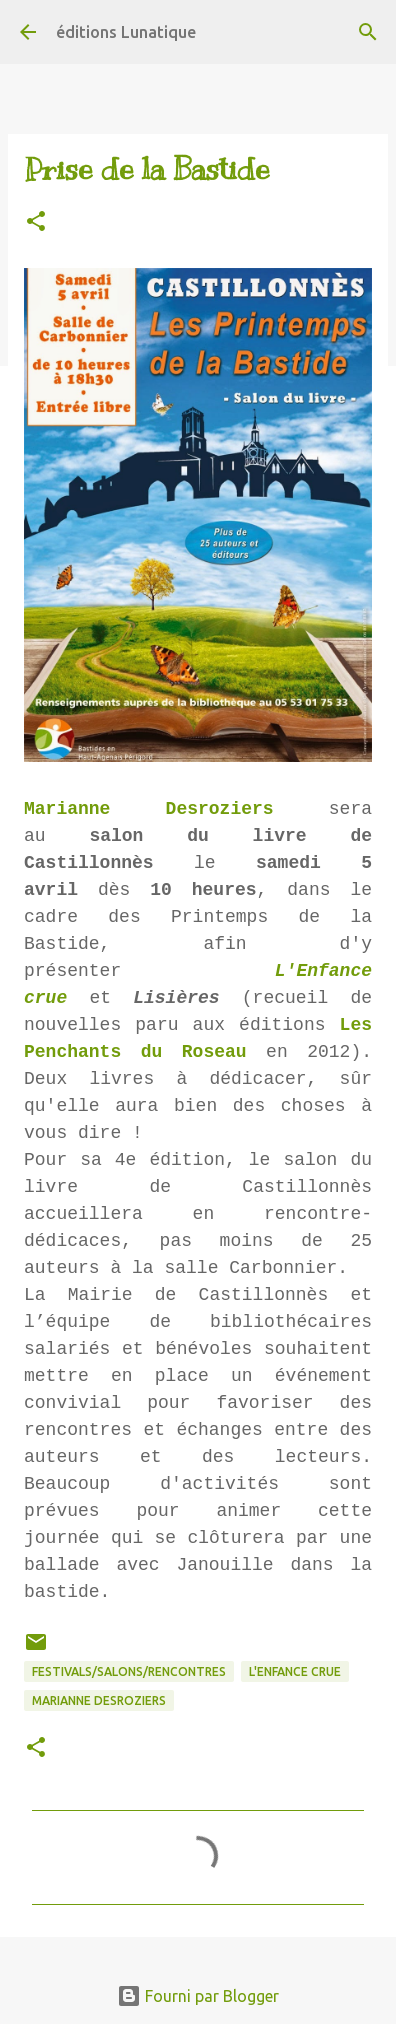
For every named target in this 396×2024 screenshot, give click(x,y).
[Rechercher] (368, 32)
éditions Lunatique (126, 32)
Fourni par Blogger (198, 1996)
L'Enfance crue (295, 1671)
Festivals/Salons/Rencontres (129, 1671)
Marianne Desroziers (149, 809)
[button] (36, 222)
